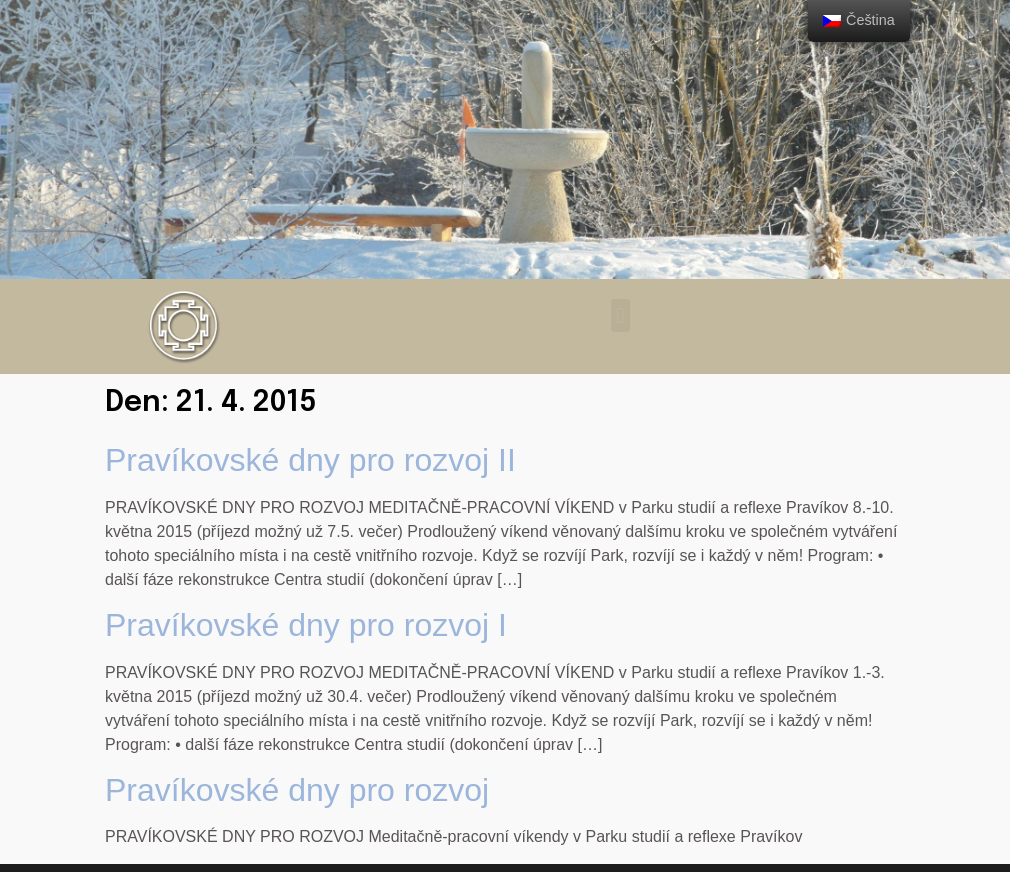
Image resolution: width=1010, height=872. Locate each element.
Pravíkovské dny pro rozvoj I (306, 625)
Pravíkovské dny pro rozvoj (297, 790)
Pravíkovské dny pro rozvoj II (310, 460)
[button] (620, 315)
